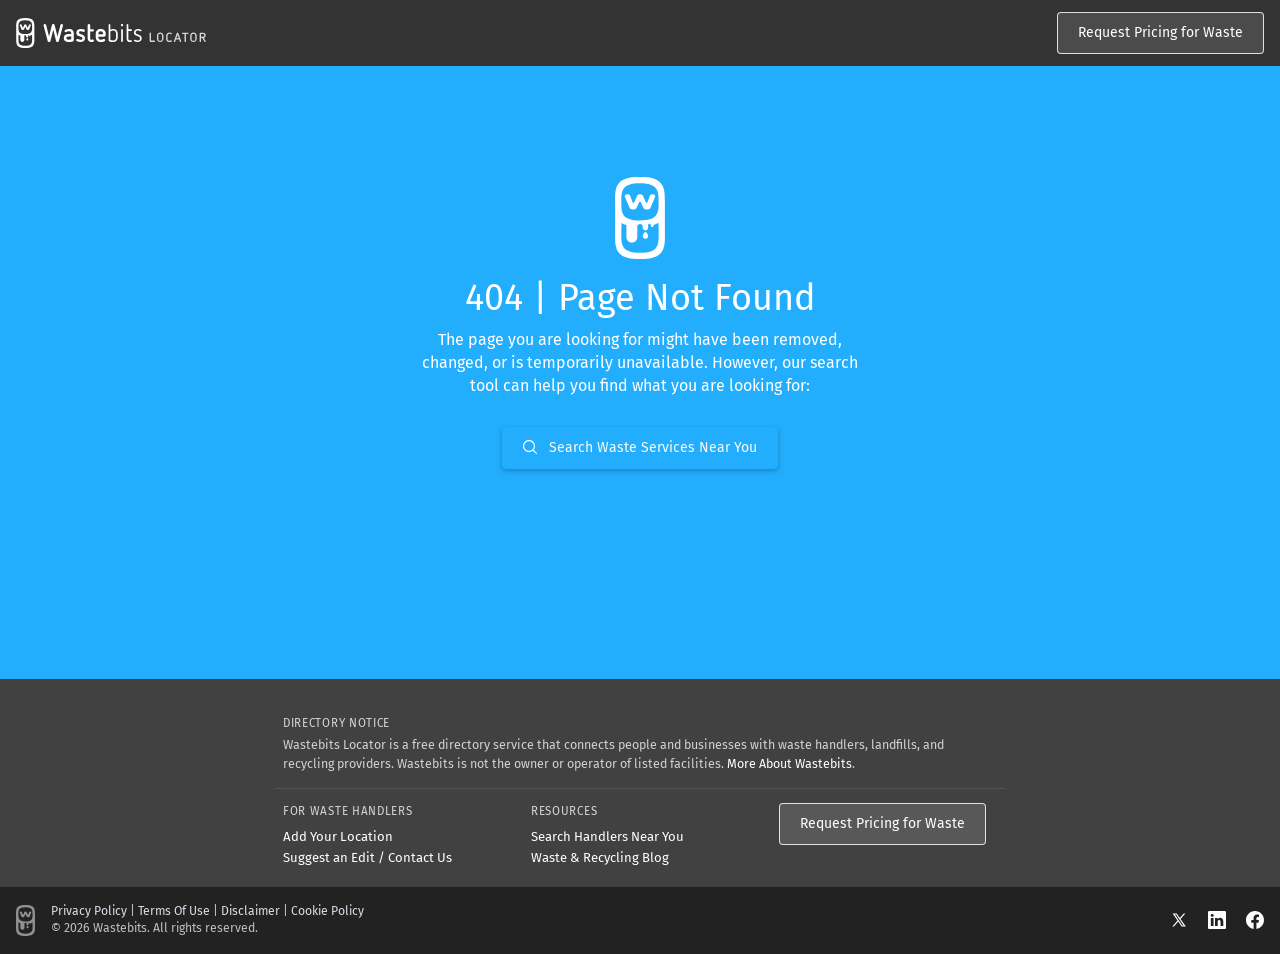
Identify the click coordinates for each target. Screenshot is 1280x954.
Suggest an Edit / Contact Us (367, 857)
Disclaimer (250, 911)
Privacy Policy (89, 911)
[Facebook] (1255, 919)
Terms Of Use (174, 911)
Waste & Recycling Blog (600, 857)
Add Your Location (338, 836)
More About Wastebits (789, 763)
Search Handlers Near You (607, 836)
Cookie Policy (327, 911)
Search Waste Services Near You (640, 447)
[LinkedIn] (1227, 919)
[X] (1189, 919)
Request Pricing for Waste (1160, 32)
